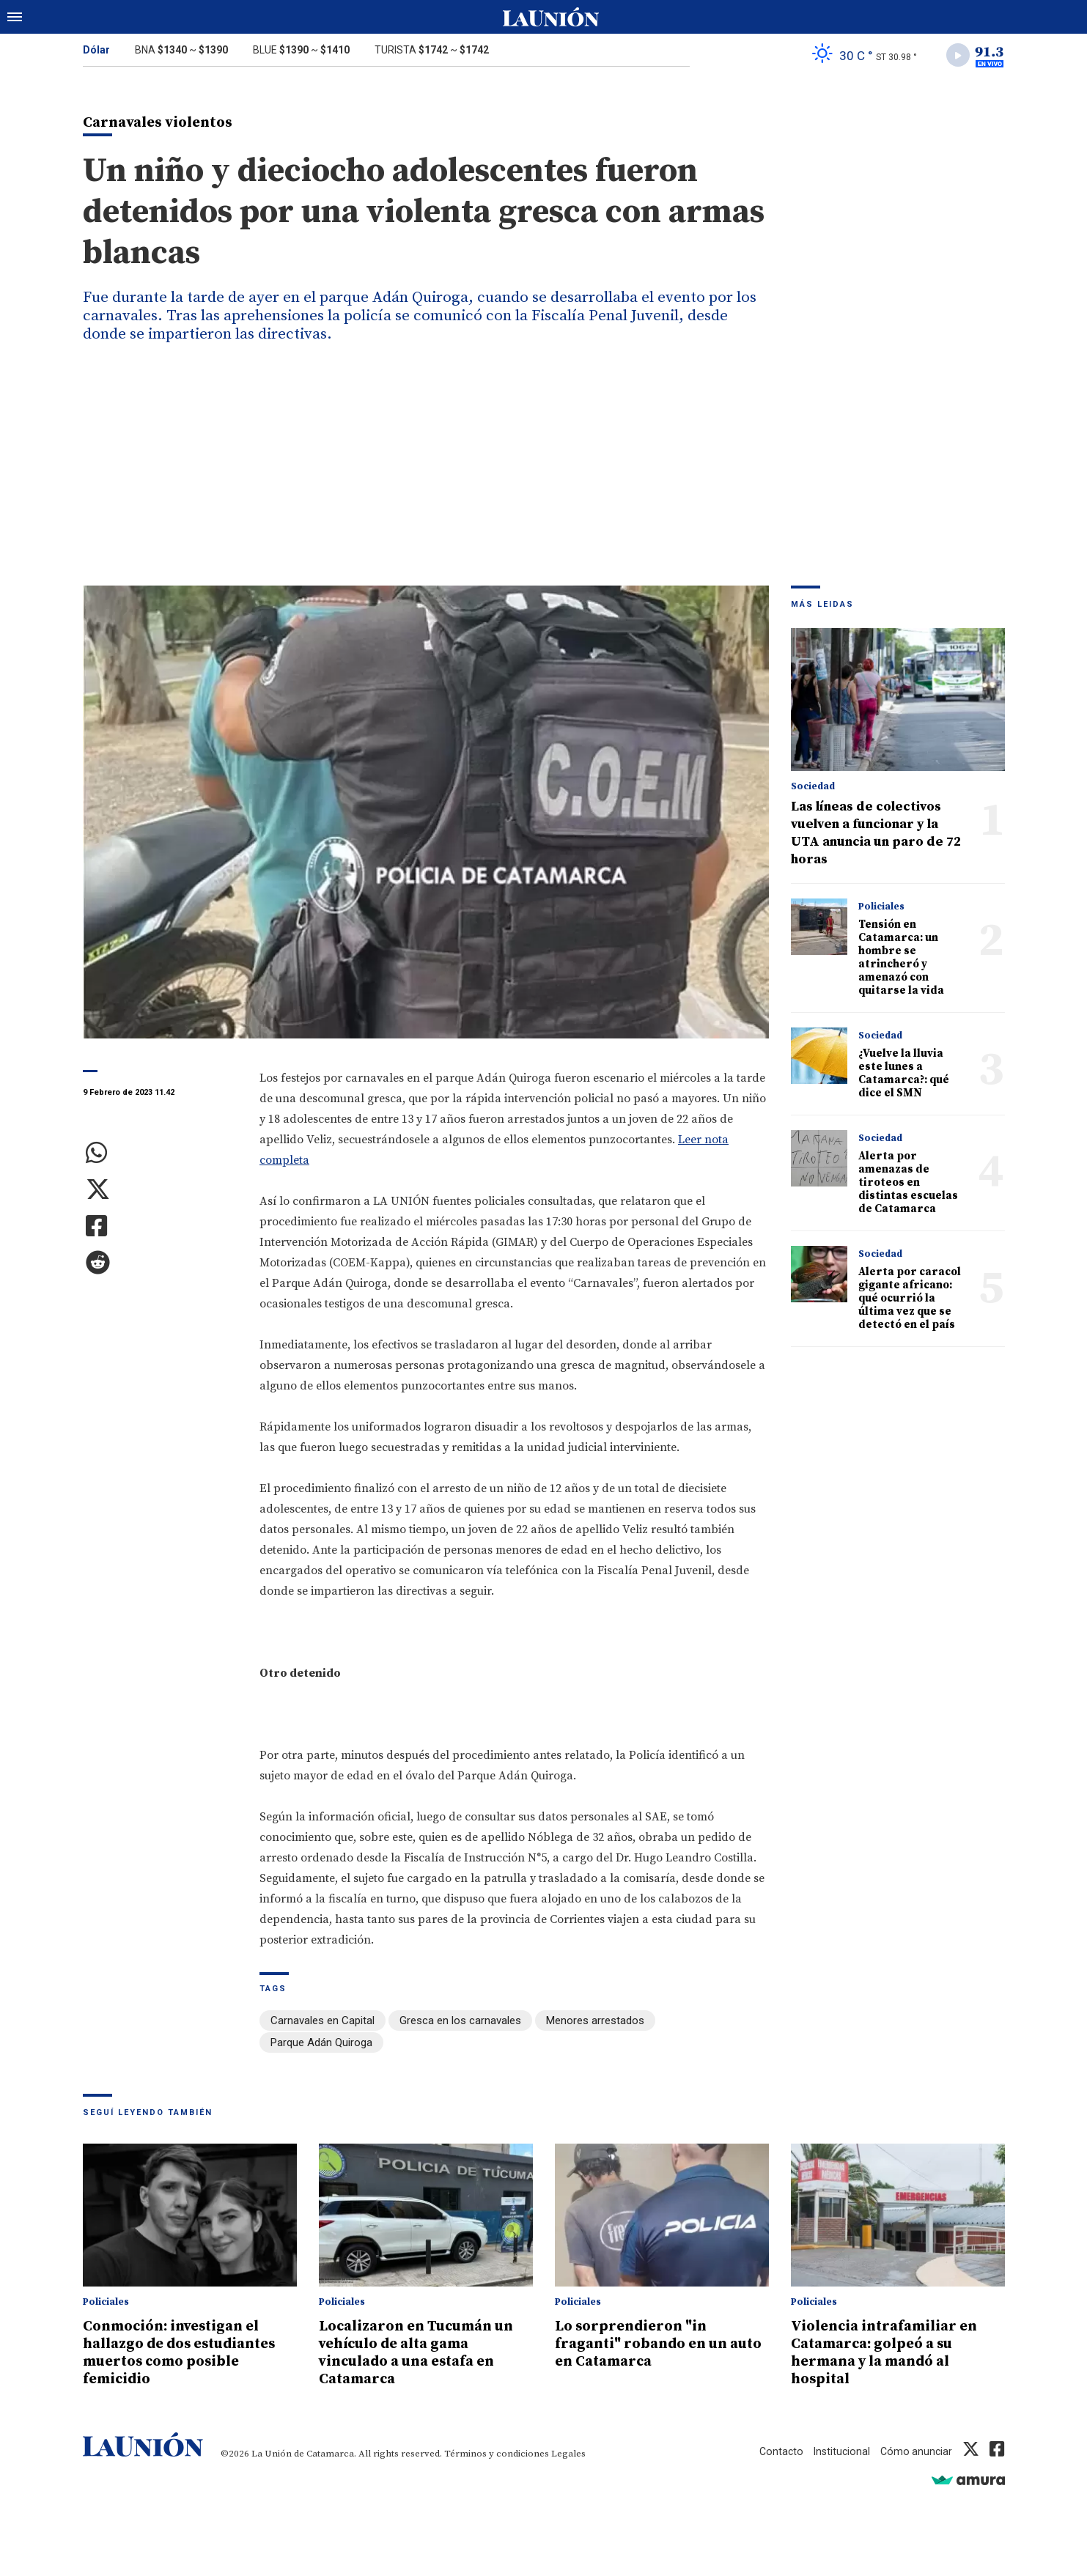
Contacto (776, 2450)
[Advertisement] (544, 478)
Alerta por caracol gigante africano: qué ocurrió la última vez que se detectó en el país (909, 1301)
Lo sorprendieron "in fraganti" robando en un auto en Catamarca (647, 2343)
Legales (568, 2453)
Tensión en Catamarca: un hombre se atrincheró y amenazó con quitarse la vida (901, 960)
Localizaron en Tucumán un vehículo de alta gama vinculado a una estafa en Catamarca (425, 2352)
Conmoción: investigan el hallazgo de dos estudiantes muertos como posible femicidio (188, 2352)
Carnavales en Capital (322, 2023)
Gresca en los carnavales (460, 2023)
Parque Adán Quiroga (321, 2044)
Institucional (838, 2450)
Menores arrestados (595, 2023)
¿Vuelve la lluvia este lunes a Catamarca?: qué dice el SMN (903, 1076)
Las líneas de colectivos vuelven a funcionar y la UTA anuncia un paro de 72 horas (876, 836)
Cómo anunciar (915, 2450)
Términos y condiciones (496, 2453)
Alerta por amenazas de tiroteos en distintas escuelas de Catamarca (908, 1185)
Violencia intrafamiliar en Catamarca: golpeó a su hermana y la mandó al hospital (892, 2352)
